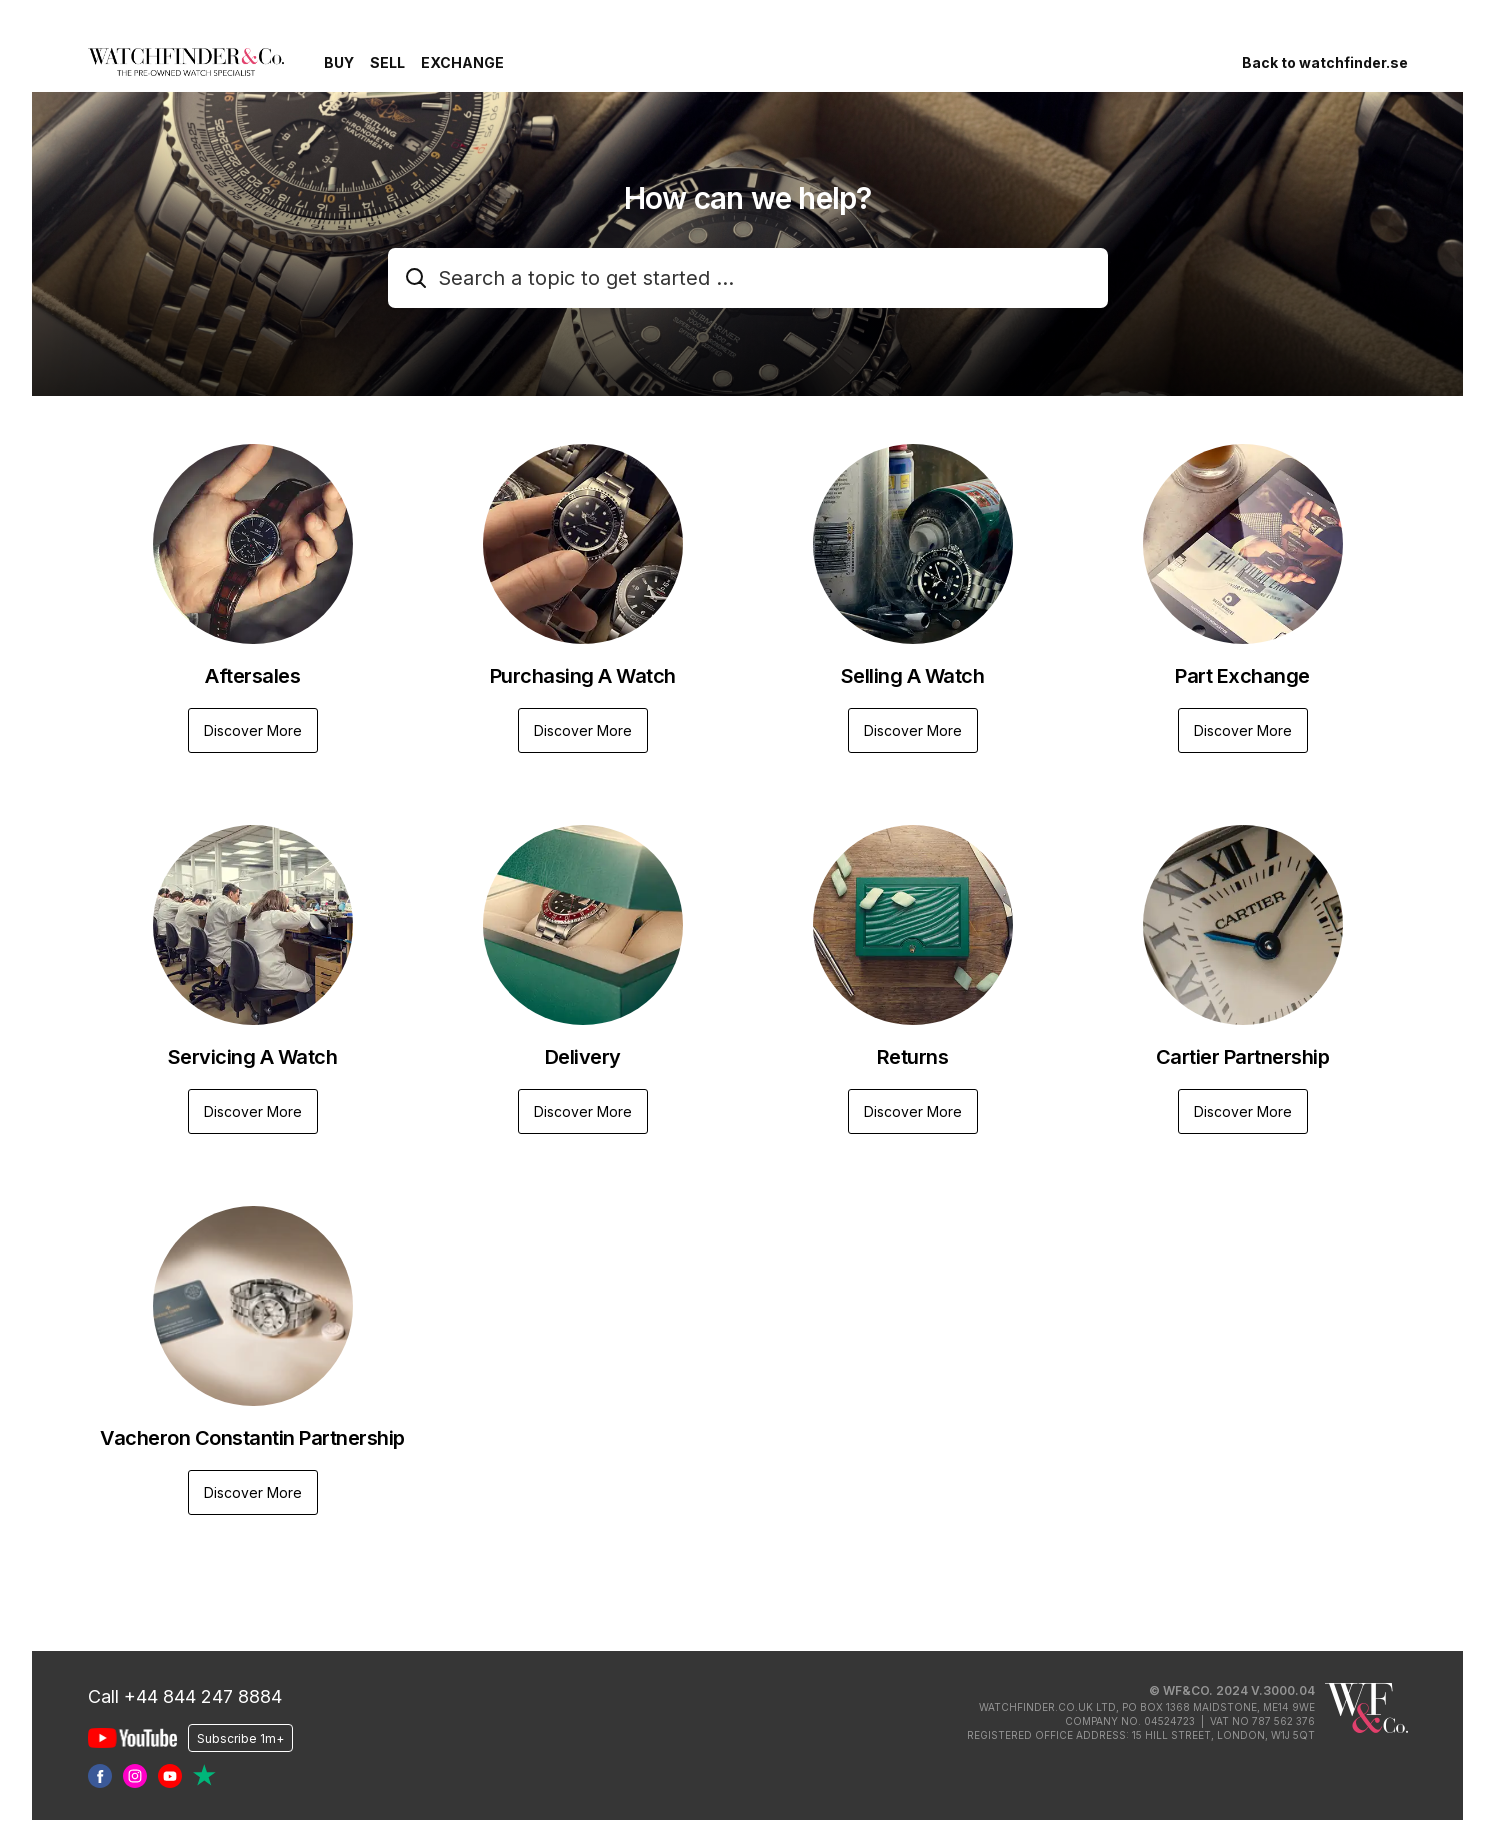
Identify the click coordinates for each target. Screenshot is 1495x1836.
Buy (339, 62)
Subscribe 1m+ (240, 1737)
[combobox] (748, 278)
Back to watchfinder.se (1325, 62)
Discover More (253, 730)
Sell (387, 62)
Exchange (462, 62)
